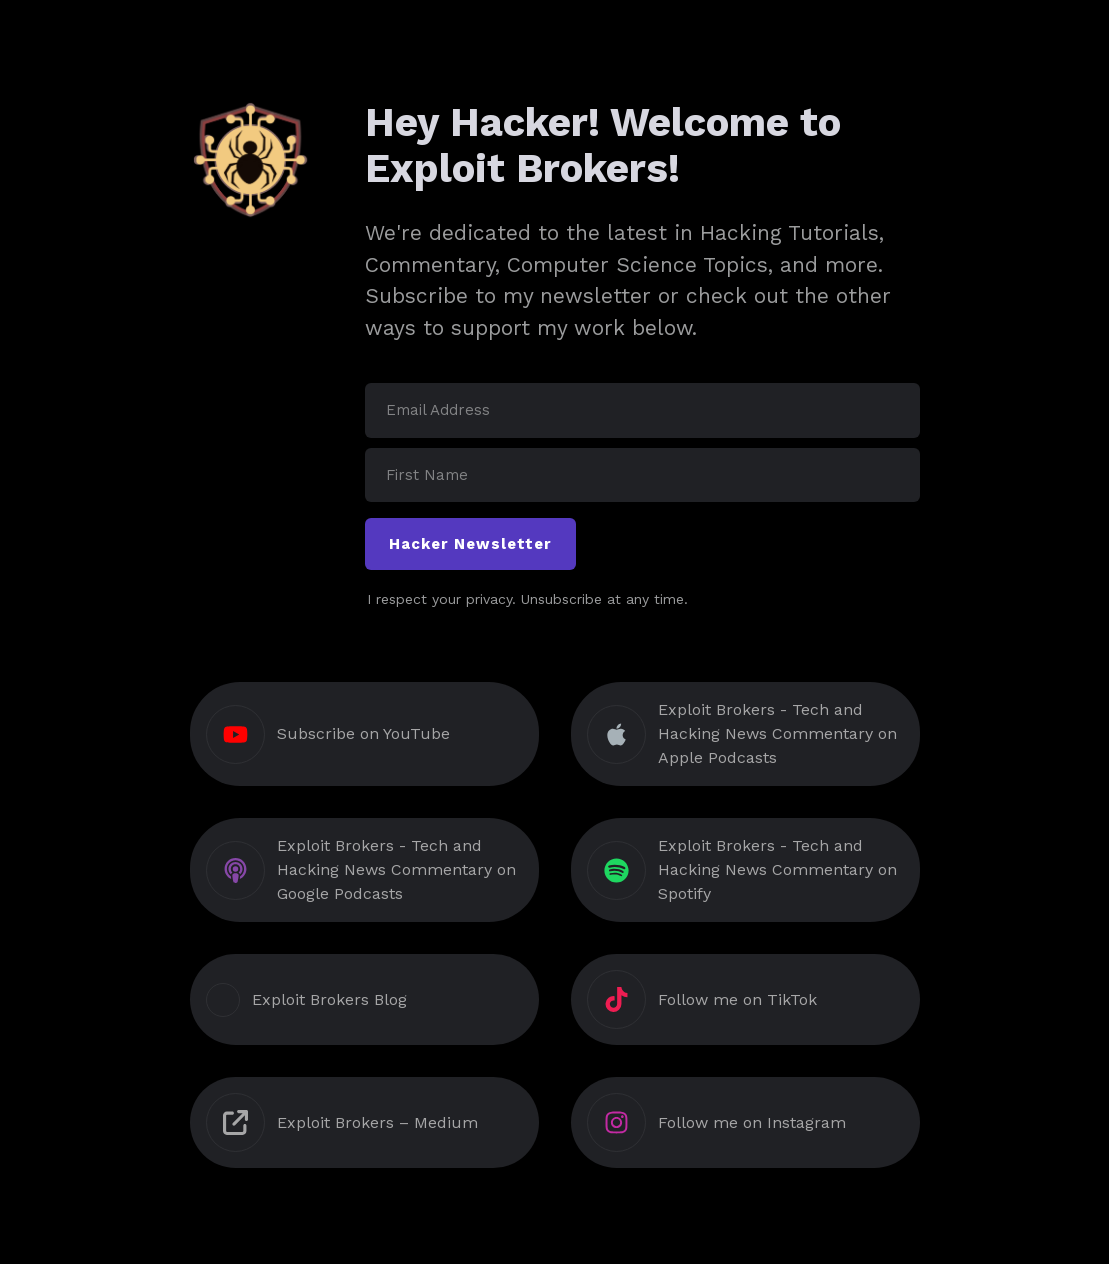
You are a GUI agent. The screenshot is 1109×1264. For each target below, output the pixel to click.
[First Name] (642, 475)
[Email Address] (642, 410)
